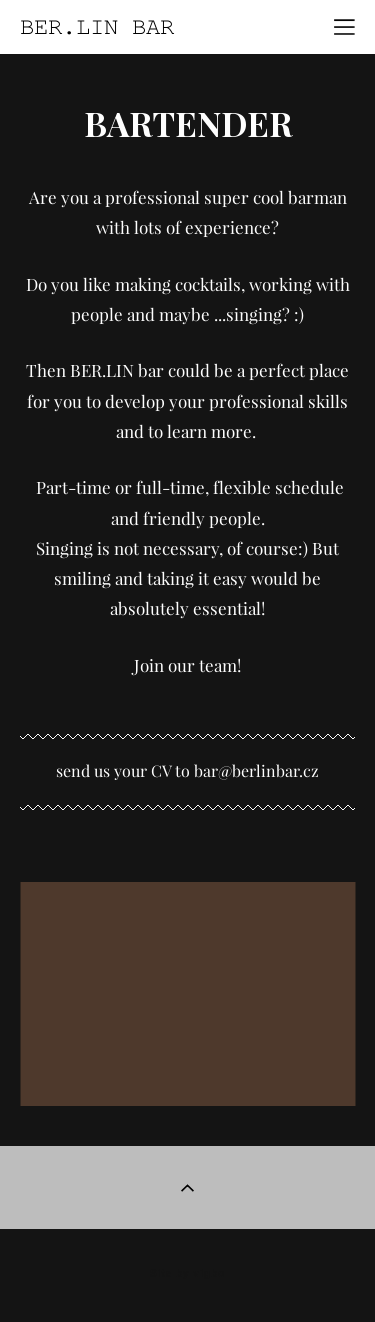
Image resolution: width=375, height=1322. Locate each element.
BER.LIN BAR (97, 27)
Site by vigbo (187, 1274)
